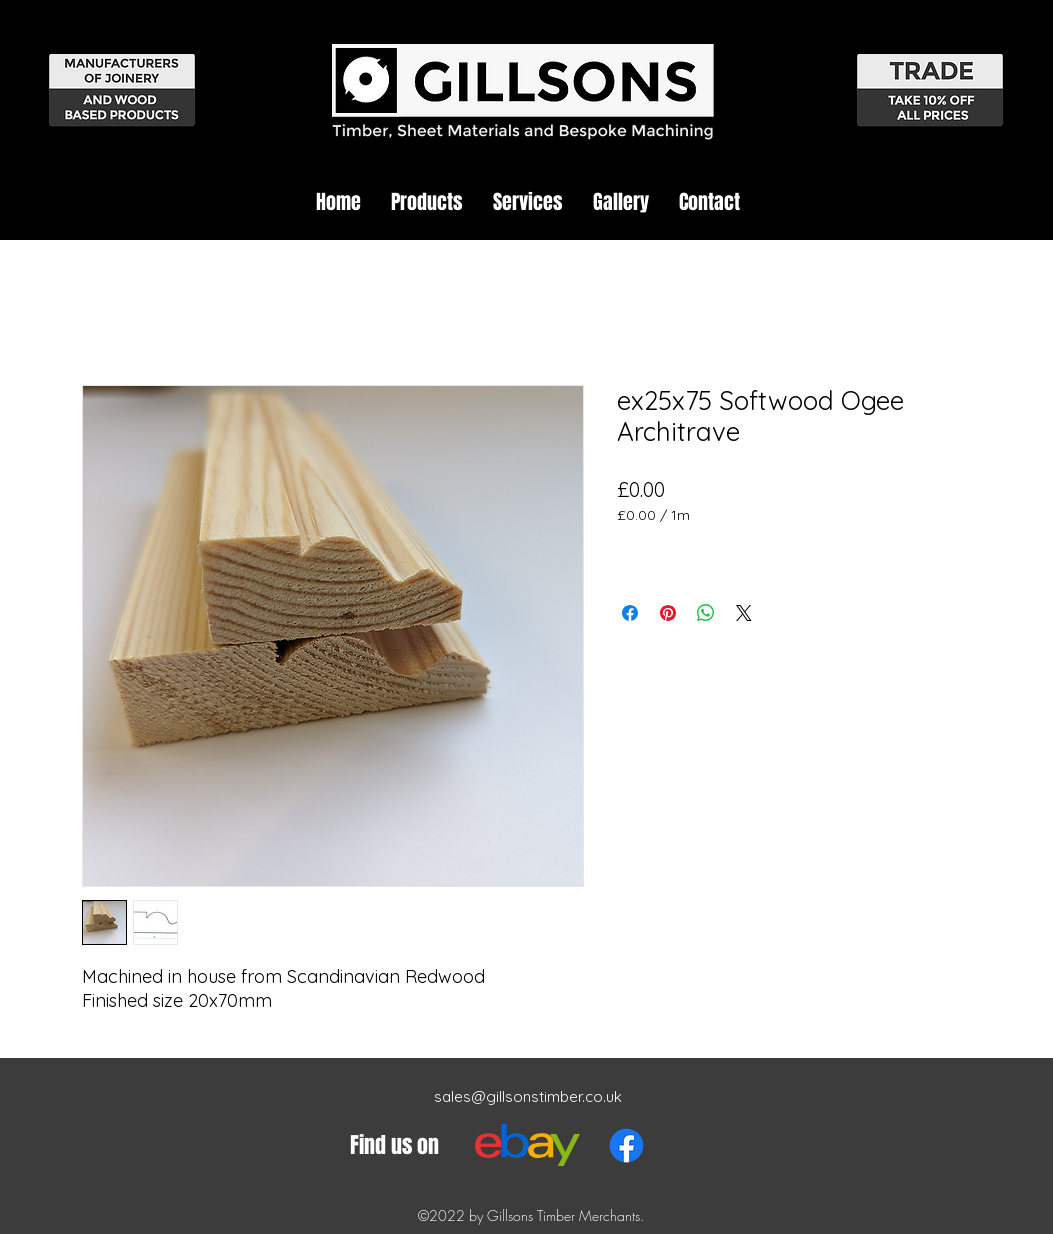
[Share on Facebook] (630, 613)
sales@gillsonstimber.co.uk (528, 1096)
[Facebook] (626, 1145)
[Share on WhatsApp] (706, 613)
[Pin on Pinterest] (668, 613)
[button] (427, 202)
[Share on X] (744, 613)
